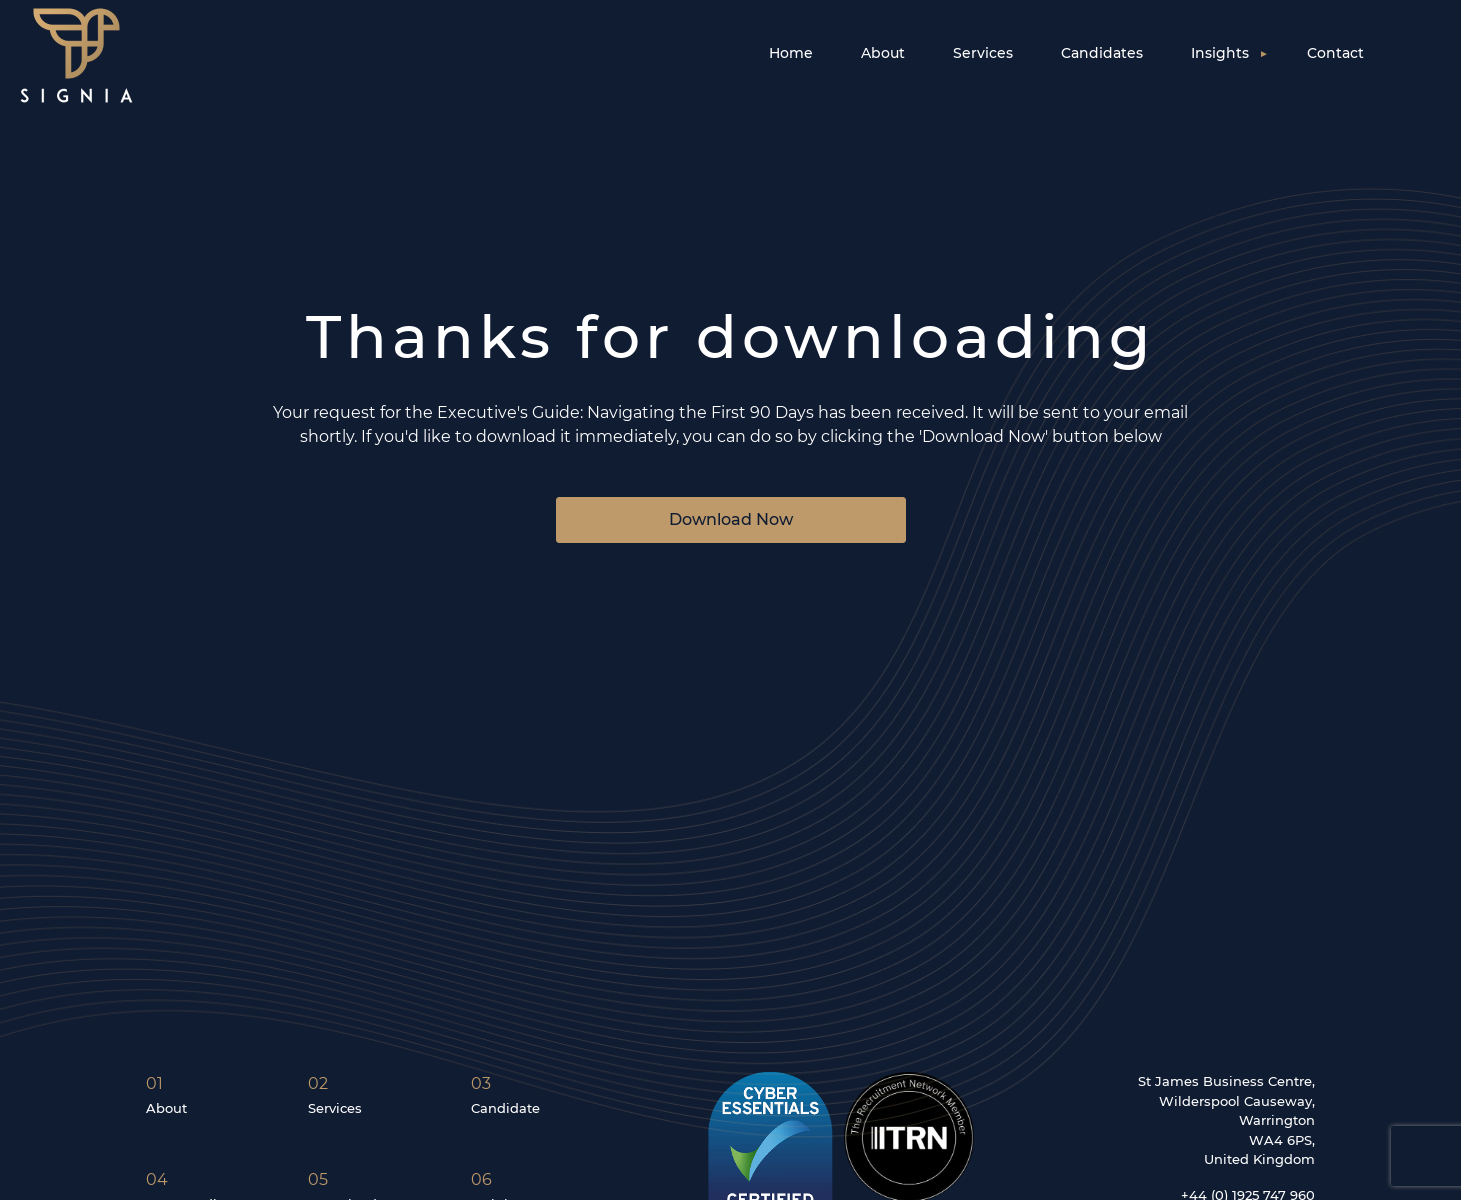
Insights (1220, 53)
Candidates (1102, 53)
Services (983, 53)
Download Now (731, 519)
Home (791, 53)
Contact (1335, 53)
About (883, 53)
